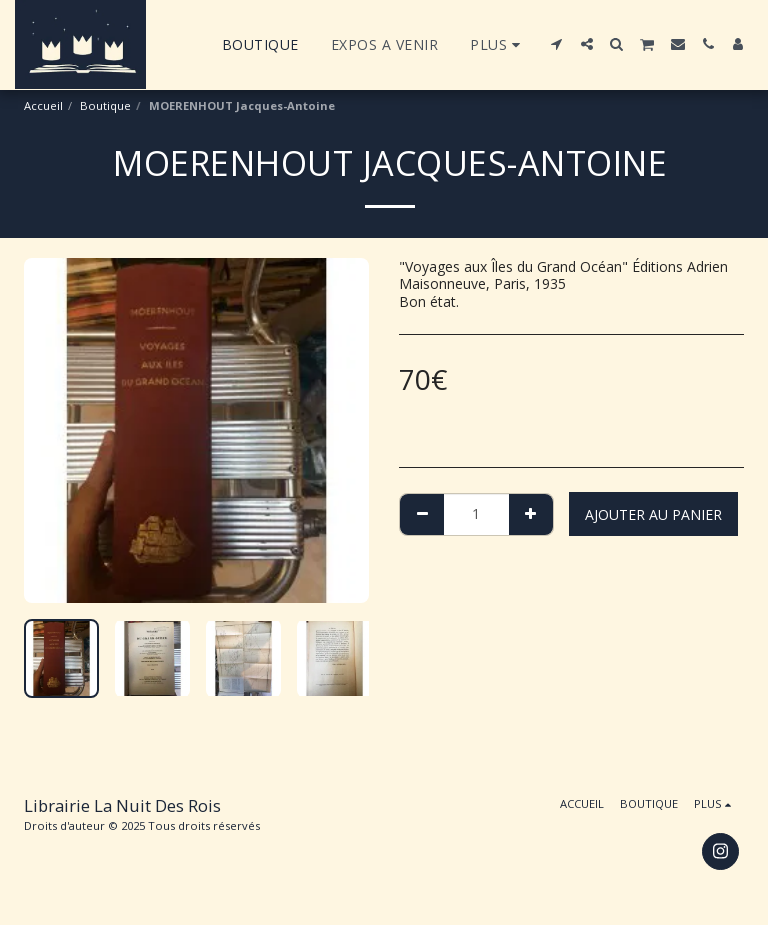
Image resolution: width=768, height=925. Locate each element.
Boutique (105, 105)
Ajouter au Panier (653, 514)
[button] (557, 44)
